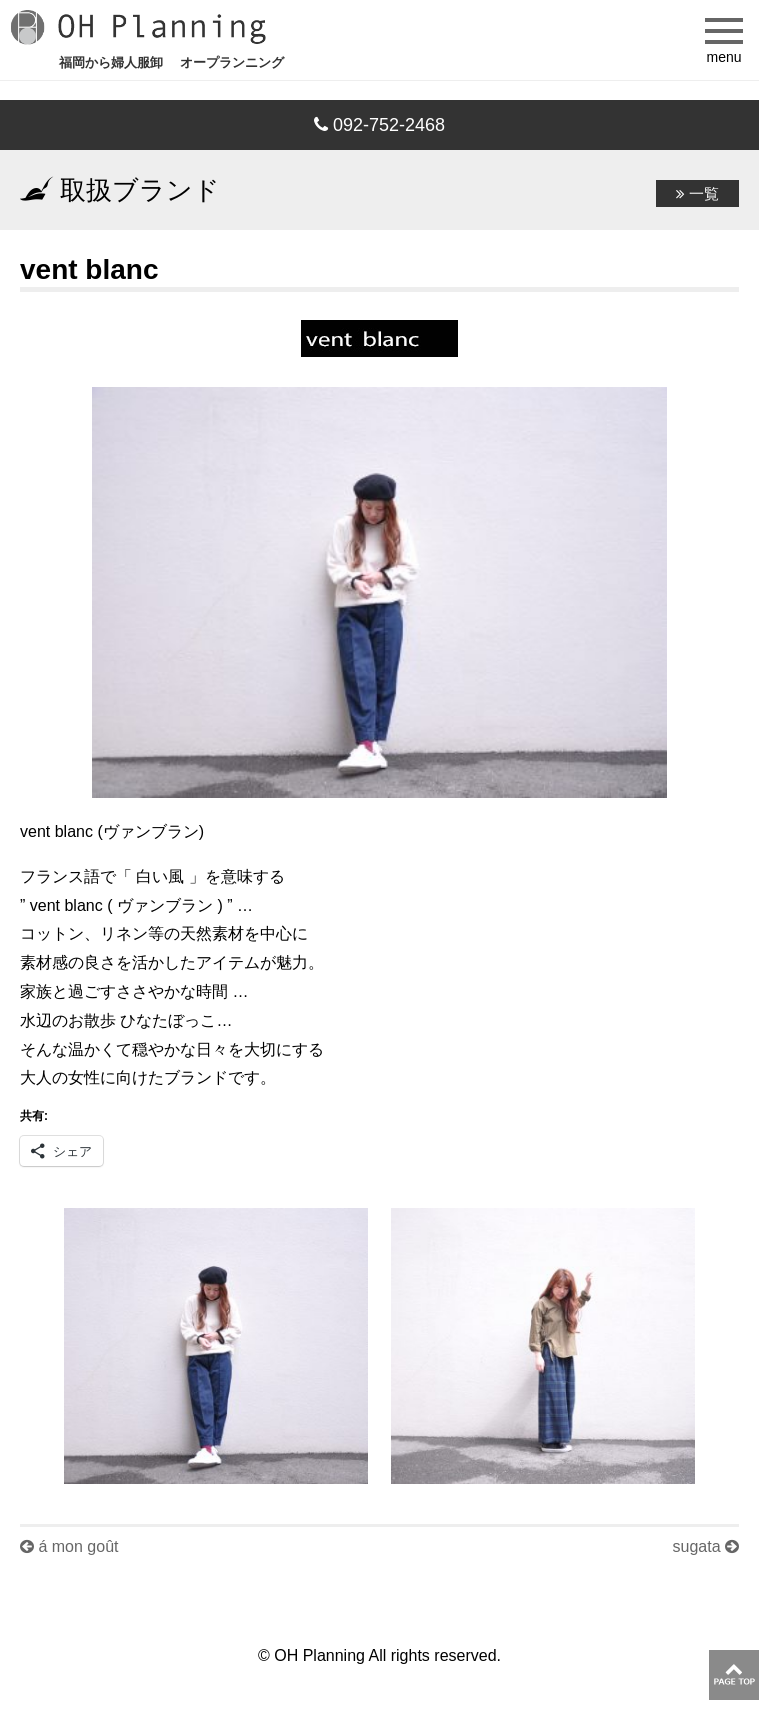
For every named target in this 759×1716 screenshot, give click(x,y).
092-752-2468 (379, 125)
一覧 (697, 193)
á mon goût (69, 1546)
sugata (706, 1546)
